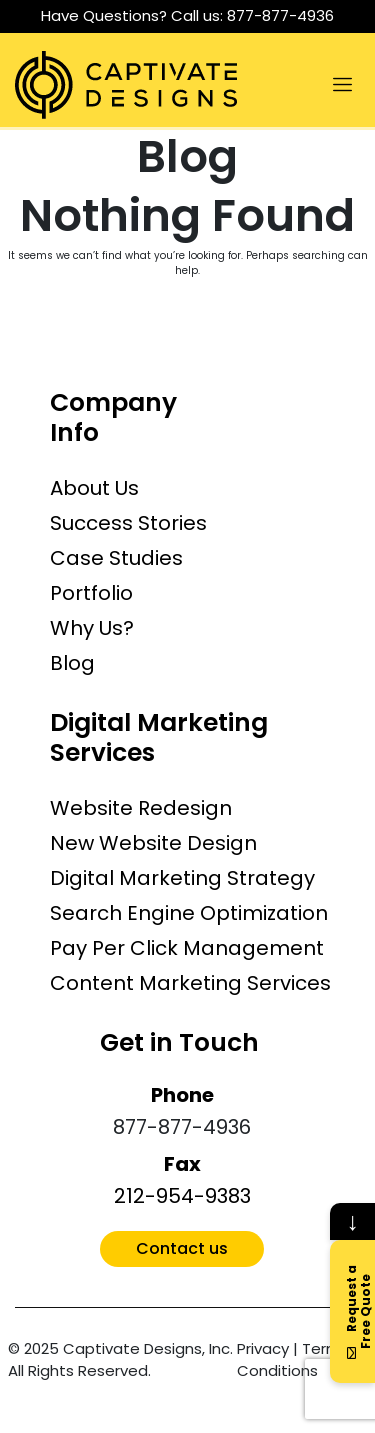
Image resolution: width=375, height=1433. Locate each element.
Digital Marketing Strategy (182, 878)
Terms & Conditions (300, 1360)
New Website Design (153, 843)
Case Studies (116, 558)
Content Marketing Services (190, 983)
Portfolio (91, 593)
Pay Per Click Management (187, 948)
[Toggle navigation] (342, 85)
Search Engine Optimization (189, 913)
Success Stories (128, 523)
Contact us (182, 1248)
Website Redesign (141, 808)
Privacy (263, 1348)
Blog (72, 663)
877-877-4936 (280, 15)
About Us (94, 488)
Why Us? (92, 628)
